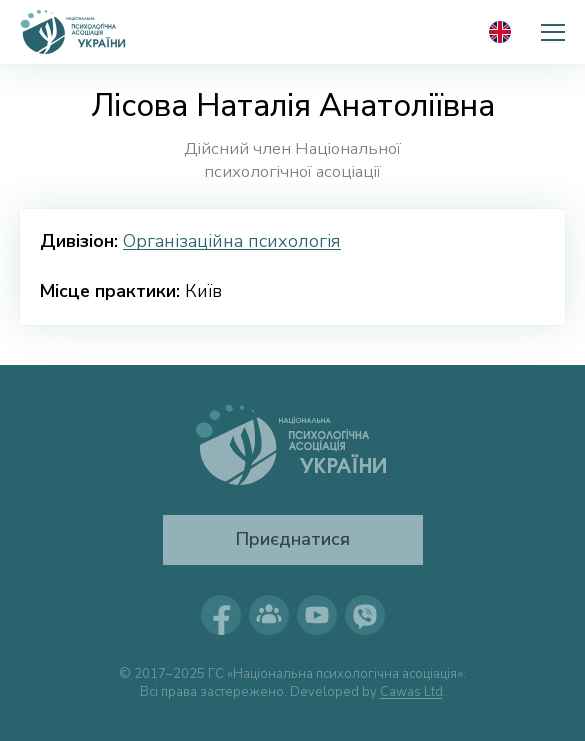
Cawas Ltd (411, 692)
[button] (553, 32)
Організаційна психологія (232, 241)
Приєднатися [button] (292, 539)
